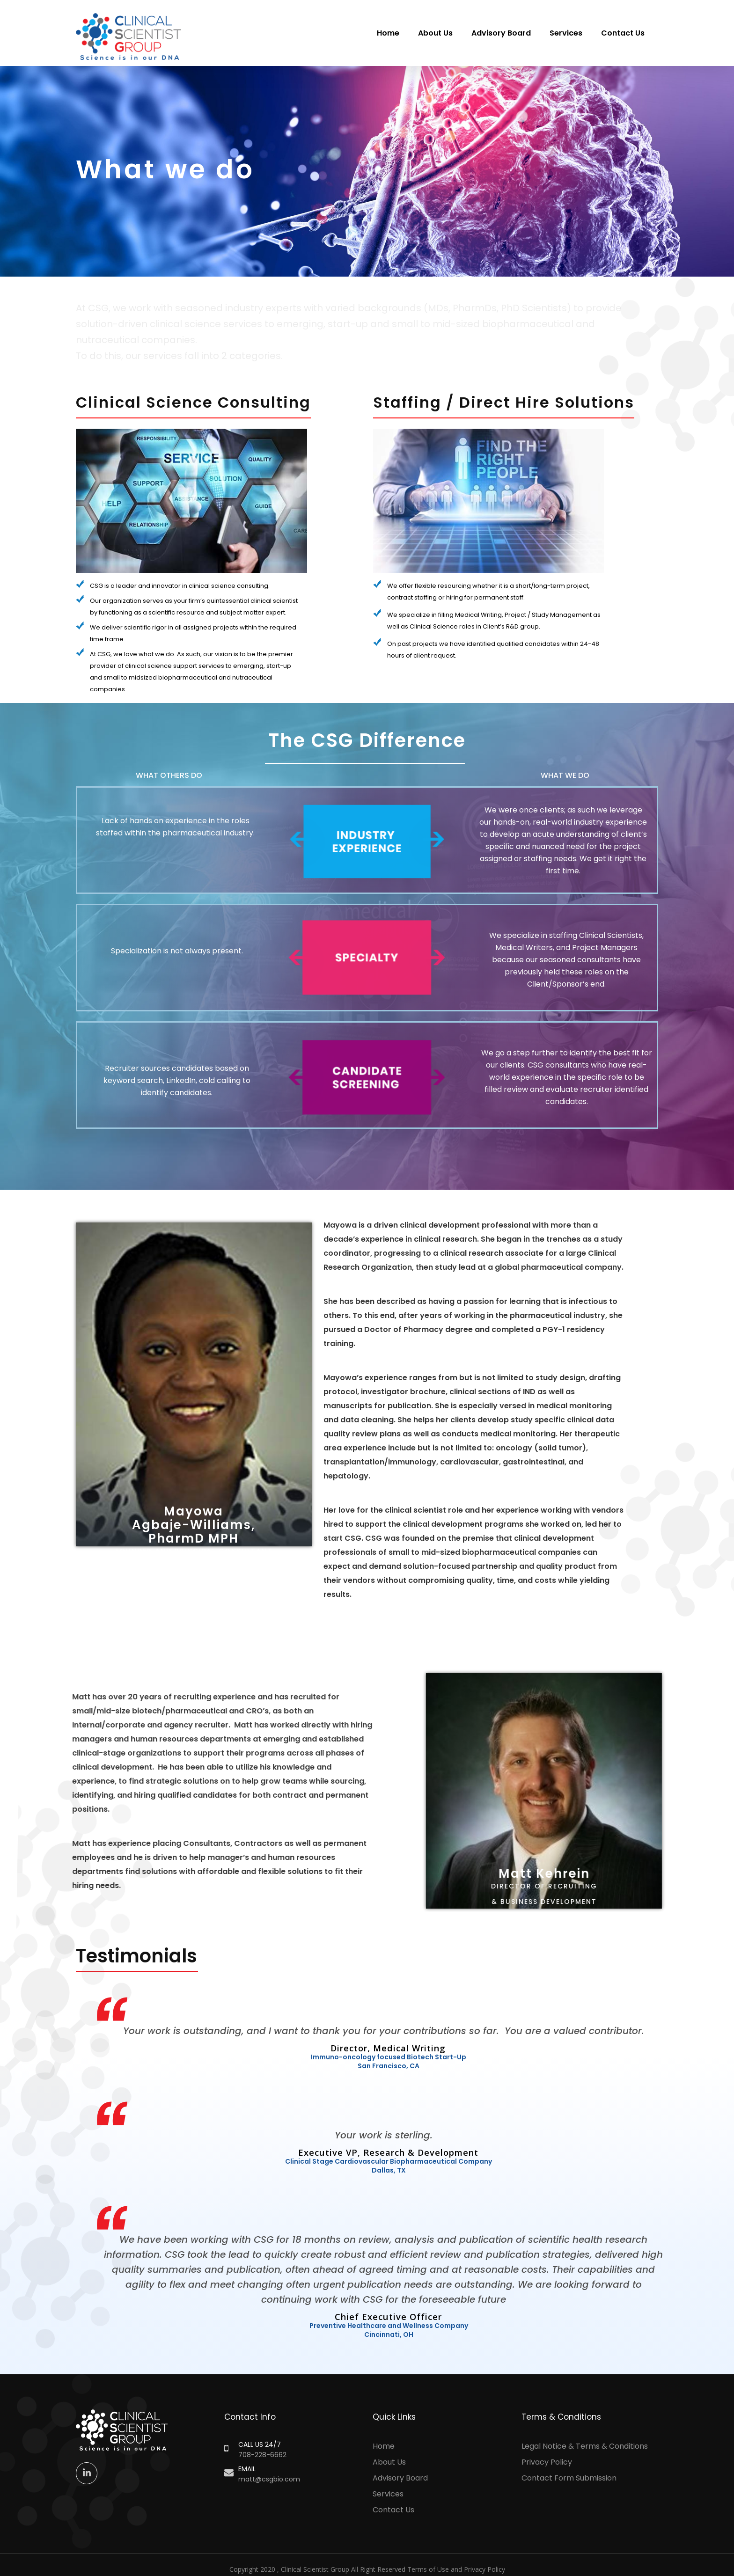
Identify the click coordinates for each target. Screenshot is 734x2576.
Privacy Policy (546, 2462)
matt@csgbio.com (269, 2479)
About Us (435, 33)
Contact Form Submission (569, 2478)
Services (566, 33)
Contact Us (623, 33)
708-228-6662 (262, 2454)
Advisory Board (501, 33)
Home (388, 33)
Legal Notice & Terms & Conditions (584, 2446)
